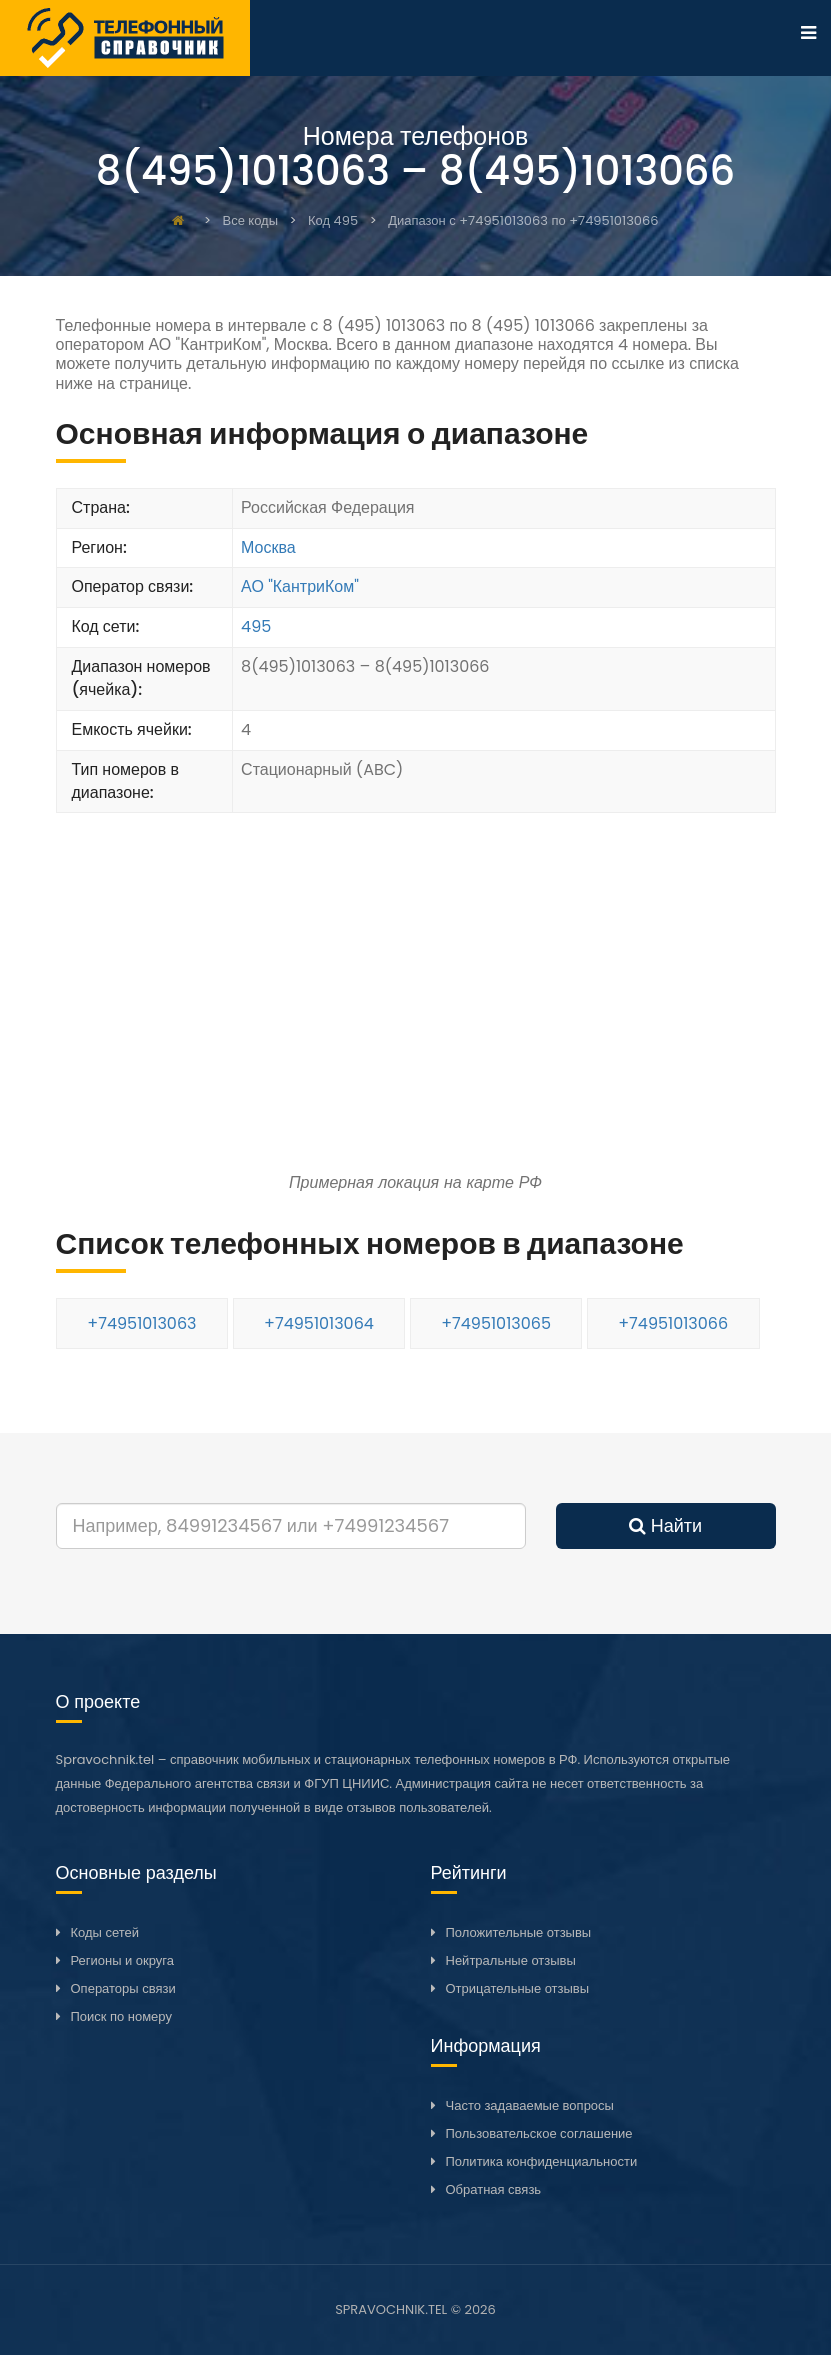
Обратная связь (494, 2189)
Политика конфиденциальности (542, 2161)
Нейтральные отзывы (511, 1960)
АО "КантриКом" (300, 586)
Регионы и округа (122, 1960)
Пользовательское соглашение (539, 2133)
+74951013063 (141, 1323)
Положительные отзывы (519, 1932)
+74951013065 (496, 1323)
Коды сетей (105, 1932)
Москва (268, 547)
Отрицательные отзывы (518, 1988)
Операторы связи (123, 1988)
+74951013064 (319, 1323)
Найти (665, 1525)
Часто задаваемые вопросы (530, 2105)
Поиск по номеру (121, 2016)
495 (256, 626)
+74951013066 (673, 1323)
